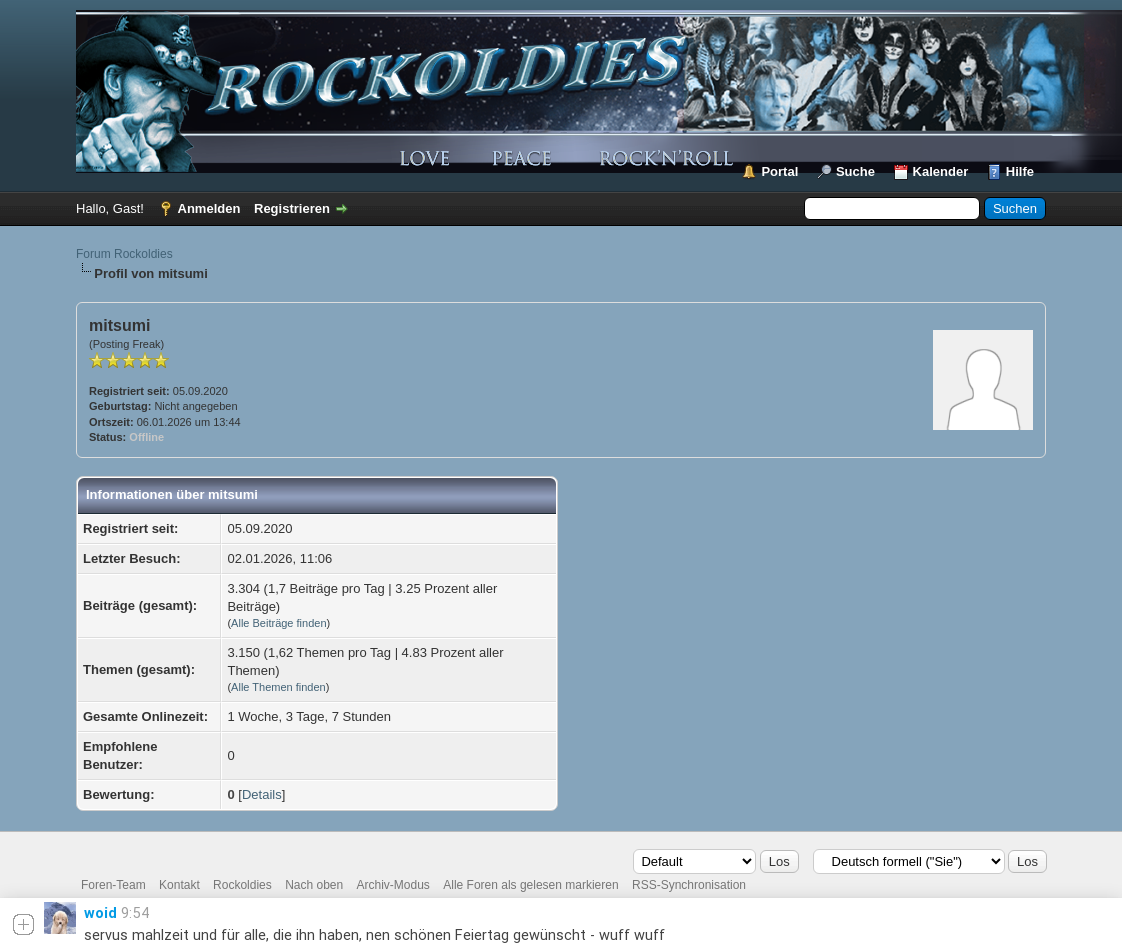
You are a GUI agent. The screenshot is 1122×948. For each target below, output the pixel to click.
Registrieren (292, 208)
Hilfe (1020, 171)
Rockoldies (242, 885)
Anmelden (209, 208)
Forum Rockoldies (124, 254)
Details (262, 794)
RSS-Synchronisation (689, 885)
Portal (779, 171)
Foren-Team (113, 885)
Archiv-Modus (393, 885)
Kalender (941, 171)
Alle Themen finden (278, 687)
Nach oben (314, 885)
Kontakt (179, 885)
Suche (855, 171)
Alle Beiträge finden (278, 623)
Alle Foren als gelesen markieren (530, 885)
